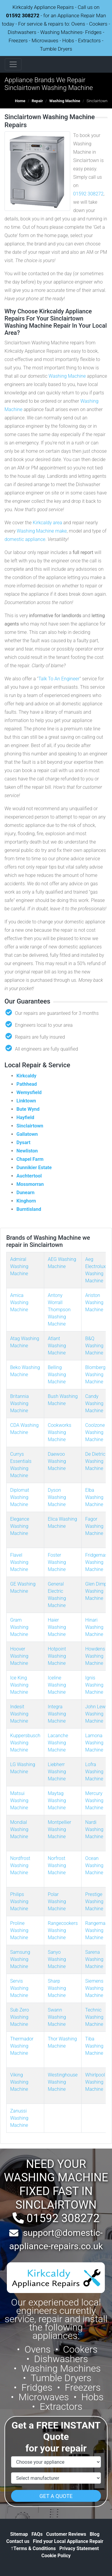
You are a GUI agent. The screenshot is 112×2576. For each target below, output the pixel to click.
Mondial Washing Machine (19, 1829)
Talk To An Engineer (58, 679)
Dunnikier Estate (34, 1167)
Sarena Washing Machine (94, 1959)
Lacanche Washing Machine (58, 1743)
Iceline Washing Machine (57, 1685)
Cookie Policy (55, 2555)
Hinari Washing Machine (94, 1627)
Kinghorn (26, 1201)
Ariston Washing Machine (94, 1302)
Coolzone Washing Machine (95, 1432)
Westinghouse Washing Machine (63, 2082)
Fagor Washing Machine (94, 1526)
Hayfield (25, 1117)
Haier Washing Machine (57, 1627)
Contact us (17, 2541)
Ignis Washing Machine (94, 1685)
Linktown (26, 1101)
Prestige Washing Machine (94, 1901)
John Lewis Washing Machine (97, 1714)
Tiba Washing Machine (94, 2046)
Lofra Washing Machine (94, 1772)
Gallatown (27, 1134)
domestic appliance (24, 539)
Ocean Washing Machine (94, 1865)
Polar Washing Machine (57, 1901)
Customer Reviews (66, 2534)
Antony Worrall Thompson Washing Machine (59, 1309)
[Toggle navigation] (13, 64)
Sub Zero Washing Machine (19, 2017)
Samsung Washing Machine (20, 1959)
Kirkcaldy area (47, 522)
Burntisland (28, 1209)
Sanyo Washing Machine (57, 1959)
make (61, 531)
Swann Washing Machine (57, 2017)
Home (20, 101)
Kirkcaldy (26, 1076)
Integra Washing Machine (57, 1714)
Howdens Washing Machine (95, 1656)
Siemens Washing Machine (94, 1988)
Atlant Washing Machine (57, 1346)
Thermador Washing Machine (21, 2046)
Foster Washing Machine (57, 1562)
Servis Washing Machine (19, 1988)
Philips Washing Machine (19, 1901)
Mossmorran (30, 1184)
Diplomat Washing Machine (19, 1497)
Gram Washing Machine (19, 1627)
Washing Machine (64, 101)
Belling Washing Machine (57, 1375)
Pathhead (26, 1084)
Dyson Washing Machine (57, 1497)
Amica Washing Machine (19, 1302)
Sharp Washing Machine (57, 1988)
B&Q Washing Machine (94, 1346)
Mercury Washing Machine (94, 1800)
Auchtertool (29, 1176)
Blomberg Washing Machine (95, 1375)
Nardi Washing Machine (94, 1829)
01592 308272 (22, 15)
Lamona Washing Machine (94, 1743)
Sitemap (19, 2534)
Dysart (23, 1142)
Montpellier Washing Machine (59, 1829)
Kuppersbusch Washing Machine (25, 1743)
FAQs (36, 2534)
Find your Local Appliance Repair (68, 2541)
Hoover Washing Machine (19, 1656)
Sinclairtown (29, 1126)
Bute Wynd (27, 1109)
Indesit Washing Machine (19, 1714)
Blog (94, 2534)
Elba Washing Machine (94, 1497)
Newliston (27, 1151)
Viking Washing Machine (19, 2082)
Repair (37, 101)
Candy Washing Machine (94, 1403)
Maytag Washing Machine (57, 1800)
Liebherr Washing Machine (57, 1772)
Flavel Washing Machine (19, 1562)
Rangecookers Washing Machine (63, 1930)
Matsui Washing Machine (19, 1800)
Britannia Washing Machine (19, 1403)
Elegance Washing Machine (19, 1526)
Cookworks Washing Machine (59, 1432)
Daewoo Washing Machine (57, 1461)
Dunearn (25, 1192)
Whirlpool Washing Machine (95, 2082)
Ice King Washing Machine (19, 1685)
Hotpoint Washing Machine (57, 1656)
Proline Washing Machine (19, 1930)
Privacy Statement (79, 2548)
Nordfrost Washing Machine (20, 1865)
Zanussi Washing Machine (19, 2118)
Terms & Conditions (33, 2548)
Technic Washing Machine (94, 2017)
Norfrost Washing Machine (57, 1865)
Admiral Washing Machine (19, 1266)
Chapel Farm (30, 1159)
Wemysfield (29, 1092)
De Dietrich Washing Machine (96, 1461)
